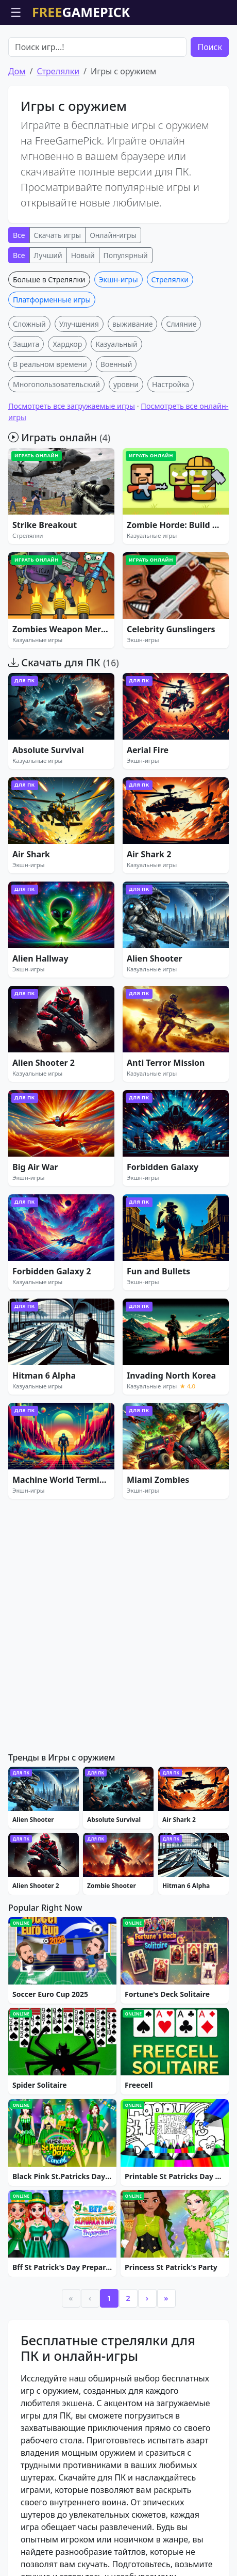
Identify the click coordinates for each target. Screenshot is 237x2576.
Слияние (181, 383)
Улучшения (79, 383)
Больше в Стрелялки (49, 338)
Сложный (29, 383)
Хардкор (67, 403)
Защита (26, 403)
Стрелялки (58, 130)
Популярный (126, 314)
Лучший (48, 314)
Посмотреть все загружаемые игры (71, 465)
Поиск (209, 105)
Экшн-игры (118, 338)
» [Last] (166, 2357)
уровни (126, 443)
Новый (83, 314)
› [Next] (147, 2357)
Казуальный (116, 403)
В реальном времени (50, 423)
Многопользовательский (56, 443)
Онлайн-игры (113, 294)
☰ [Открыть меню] (16, 12)
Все (19, 294)
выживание (132, 383)
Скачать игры (57, 294)
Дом (16, 130)
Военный (116, 423)
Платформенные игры (52, 358)
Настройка (170, 443)
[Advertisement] (118, 50)
